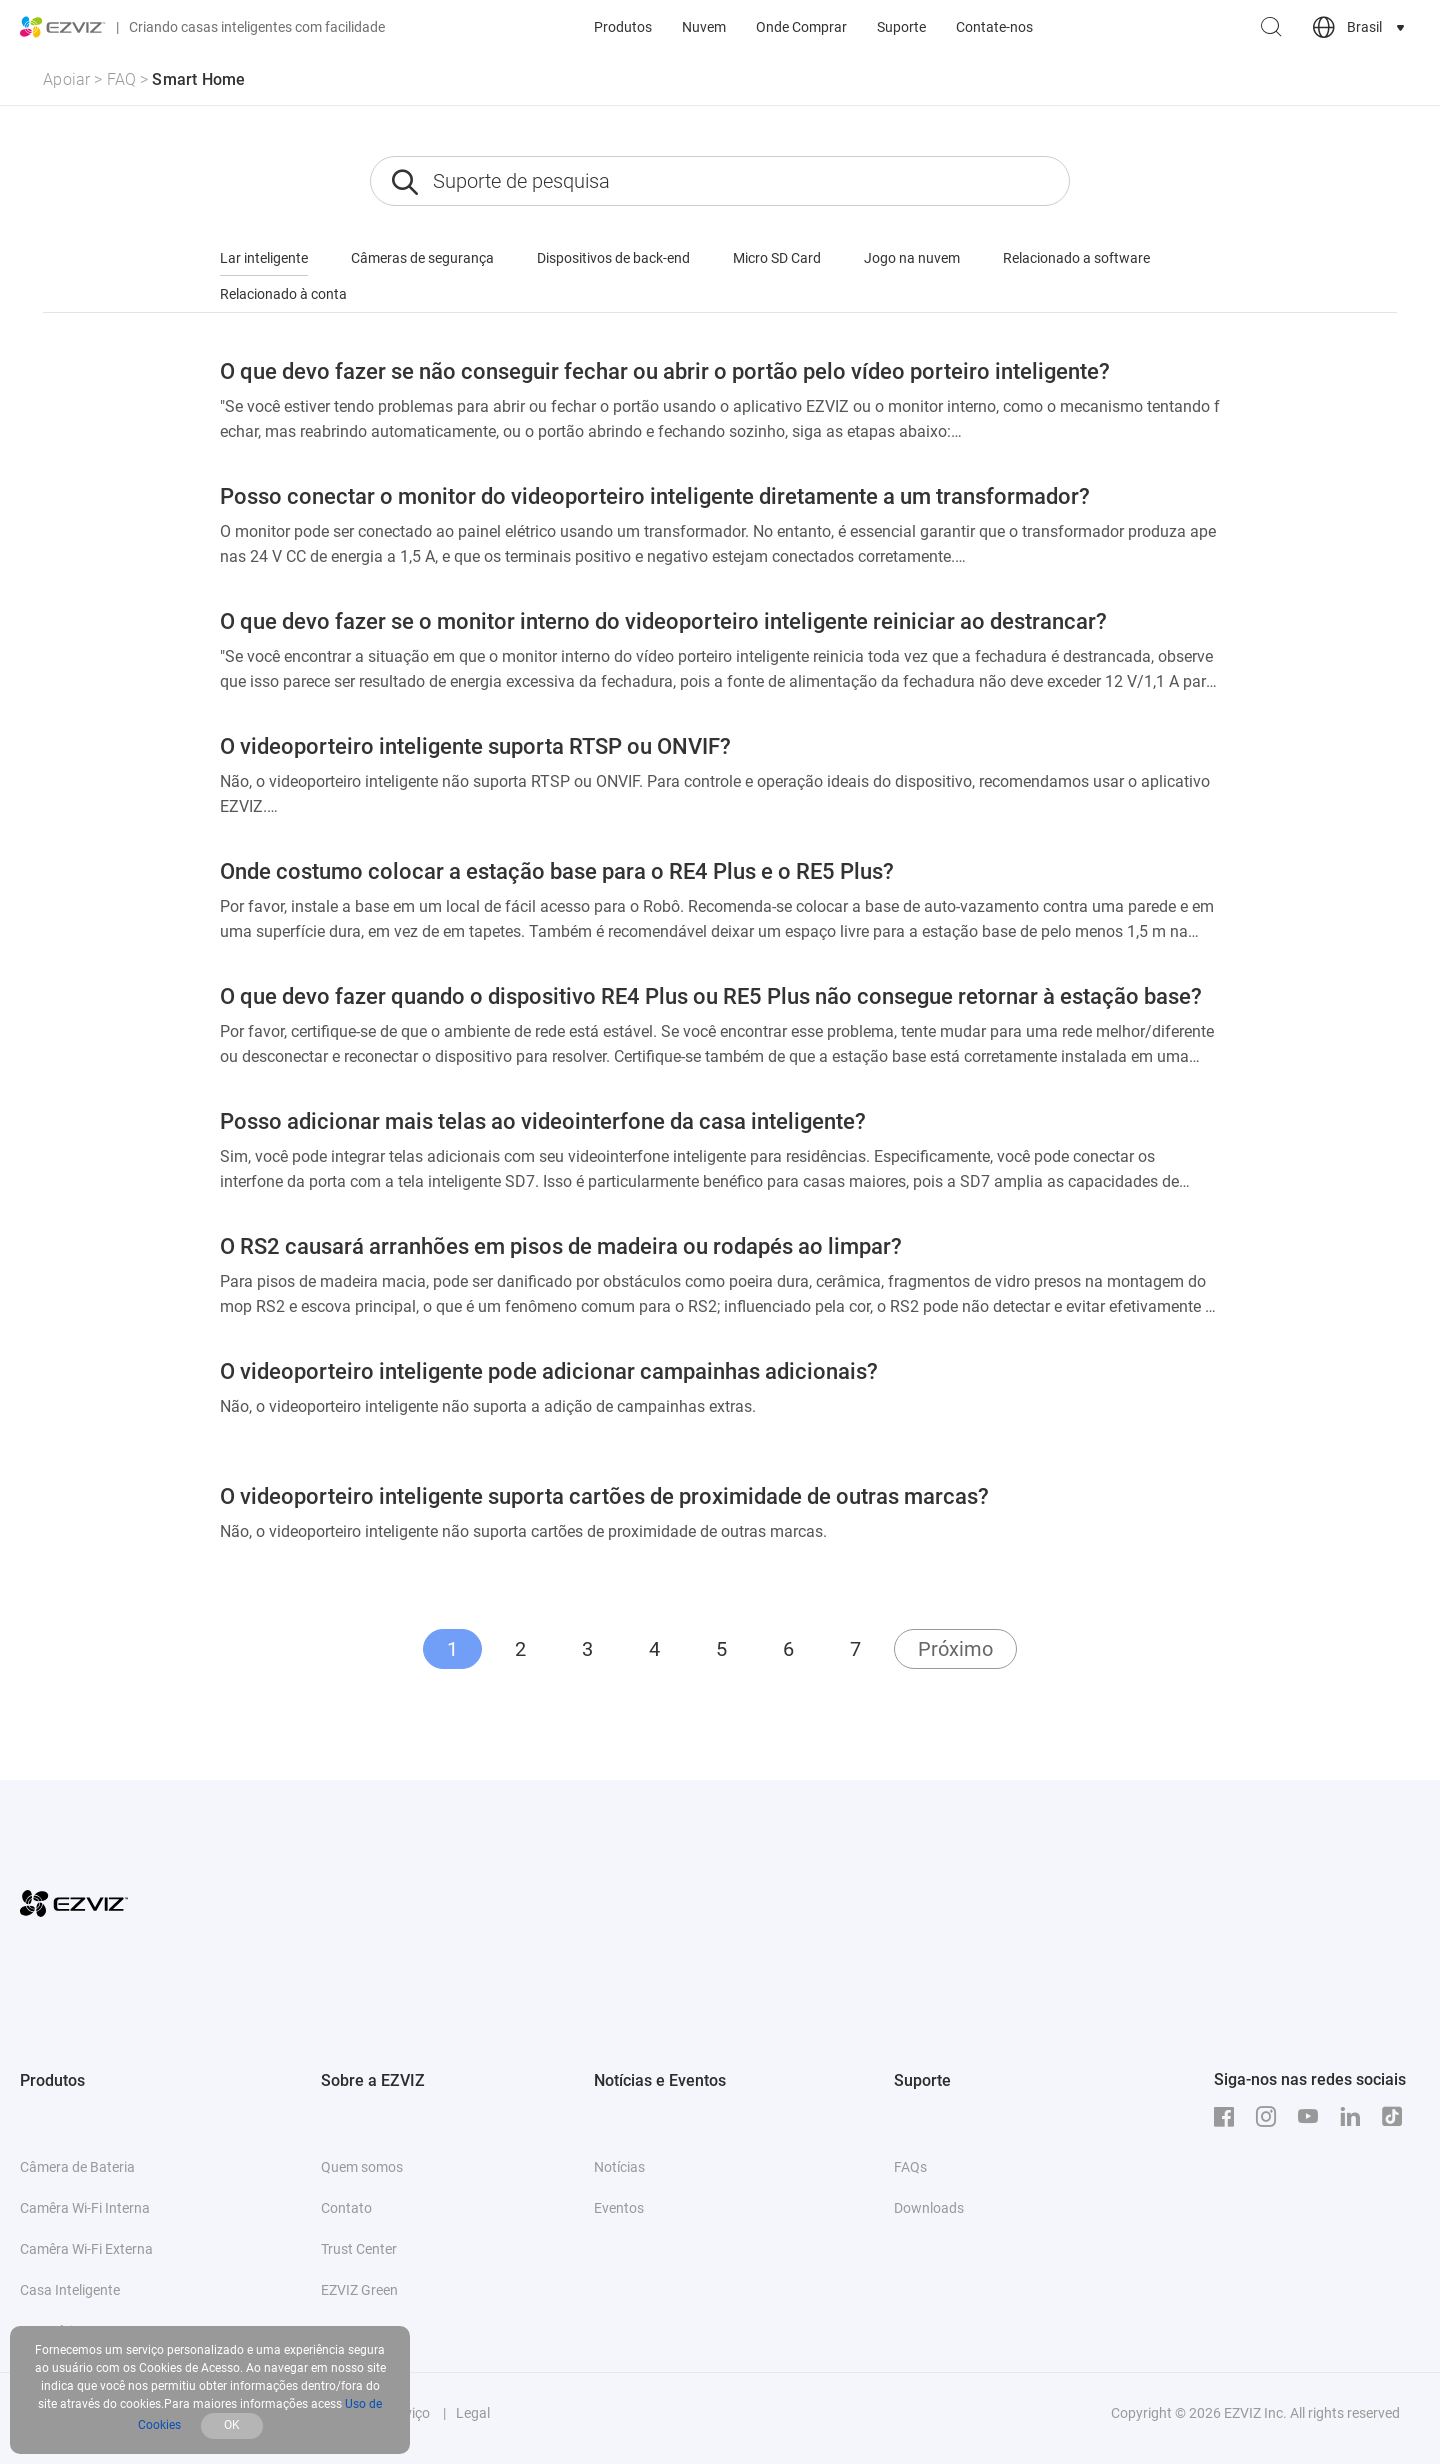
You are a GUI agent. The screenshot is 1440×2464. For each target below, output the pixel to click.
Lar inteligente (264, 258)
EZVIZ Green (359, 2290)
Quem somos (362, 2167)
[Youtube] (1313, 2117)
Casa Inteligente (70, 2290)
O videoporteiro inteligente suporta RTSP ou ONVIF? (475, 746)
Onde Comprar (801, 27)
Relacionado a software (1076, 258)
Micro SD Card (777, 258)
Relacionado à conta (283, 294)
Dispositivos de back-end (613, 258)
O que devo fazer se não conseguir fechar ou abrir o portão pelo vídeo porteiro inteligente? (665, 371)
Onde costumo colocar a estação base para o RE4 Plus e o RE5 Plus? (557, 871)
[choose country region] (1360, 27)
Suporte (901, 27)
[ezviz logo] (63, 27)
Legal (473, 2413)
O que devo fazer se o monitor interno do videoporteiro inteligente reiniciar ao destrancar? (663, 621)
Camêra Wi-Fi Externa (86, 2249)
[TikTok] (1397, 2117)
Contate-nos (994, 27)
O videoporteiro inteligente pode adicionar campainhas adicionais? (549, 1371)
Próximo (955, 1649)
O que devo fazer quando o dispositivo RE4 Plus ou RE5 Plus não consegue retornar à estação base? (711, 996)
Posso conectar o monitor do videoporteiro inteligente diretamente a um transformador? (655, 496)
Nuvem (704, 27)
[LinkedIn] (1355, 2117)
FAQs (910, 2167)
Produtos (623, 27)
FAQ (122, 79)
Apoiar (66, 79)
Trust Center (359, 2249)
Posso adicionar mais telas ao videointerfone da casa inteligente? (543, 1121)
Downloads (929, 2208)
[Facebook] (1229, 2117)
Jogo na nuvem (912, 258)
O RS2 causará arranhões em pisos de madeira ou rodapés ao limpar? (561, 1246)
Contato (346, 2208)
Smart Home (198, 79)
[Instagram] (1271, 2117)
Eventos (619, 2208)
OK (232, 2425)
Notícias (619, 2167)
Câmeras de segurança (422, 258)
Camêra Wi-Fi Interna (85, 2208)
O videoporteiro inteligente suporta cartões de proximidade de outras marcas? (604, 1496)
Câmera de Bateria (77, 2167)
